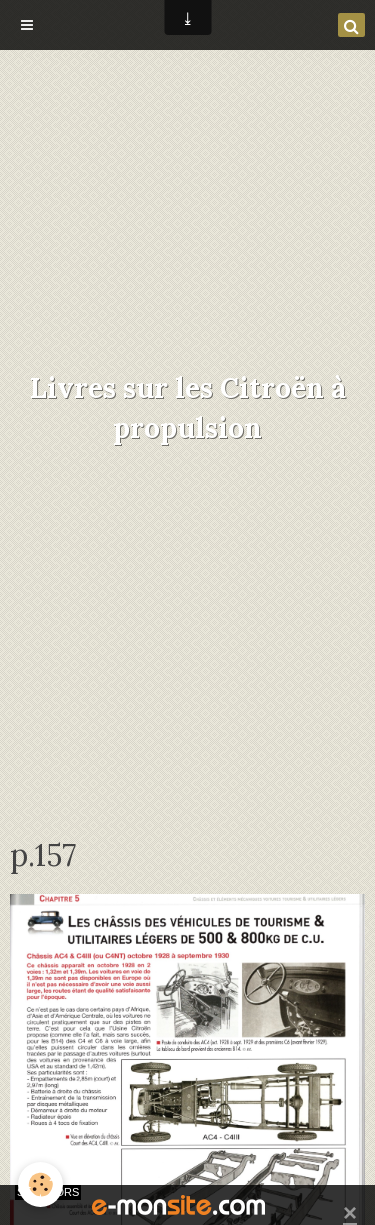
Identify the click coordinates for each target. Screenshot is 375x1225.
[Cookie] (40, 1184)
